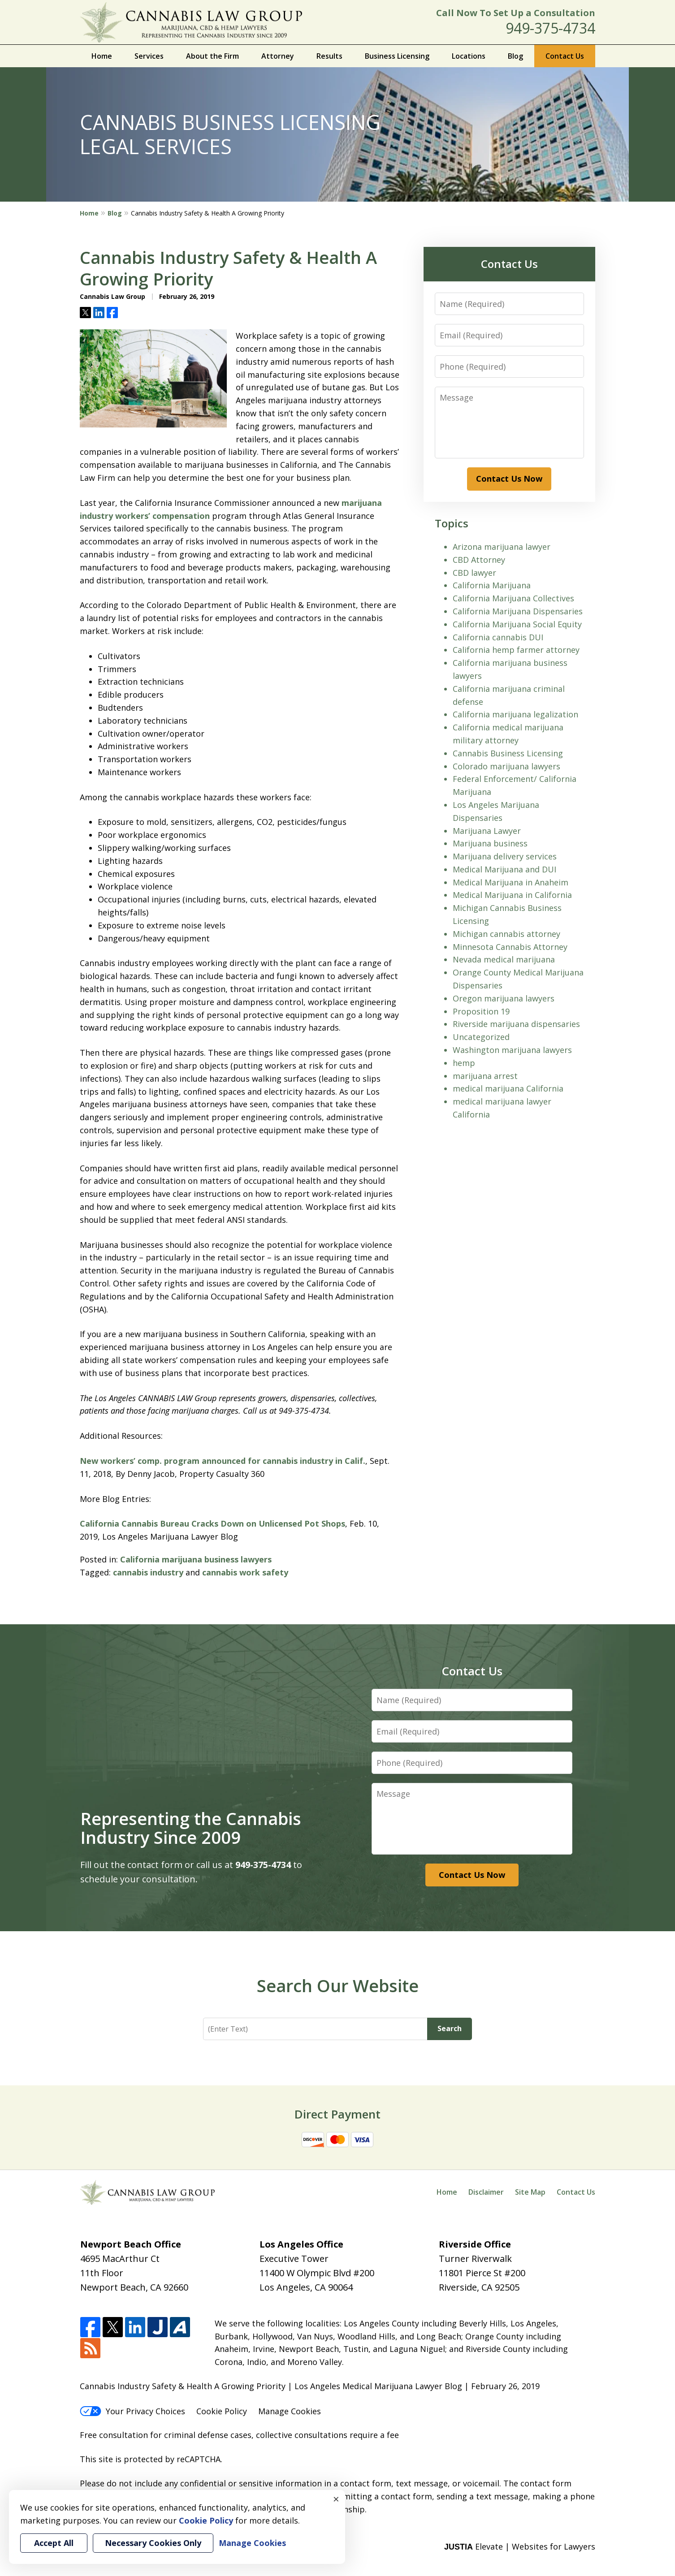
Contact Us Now (509, 478)
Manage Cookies (289, 2411)
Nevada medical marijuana (504, 959)
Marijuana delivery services (505, 856)
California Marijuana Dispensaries (518, 611)
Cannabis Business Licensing (508, 753)
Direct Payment (337, 2114)
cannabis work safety (245, 1572)
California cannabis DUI (498, 637)
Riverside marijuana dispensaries (516, 1023)
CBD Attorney (479, 559)
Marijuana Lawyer (487, 830)
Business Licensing (397, 56)
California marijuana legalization (515, 714)
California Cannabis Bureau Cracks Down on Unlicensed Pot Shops (212, 1523)
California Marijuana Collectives (513, 598)
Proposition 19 (481, 1011)
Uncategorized (481, 1036)
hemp (464, 1062)
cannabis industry (148, 1572)
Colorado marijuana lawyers (506, 766)
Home (101, 56)
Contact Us (564, 56)
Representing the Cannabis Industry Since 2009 (190, 1828)
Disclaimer (486, 2192)
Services (149, 56)
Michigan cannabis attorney (506, 933)
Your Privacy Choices (132, 2411)
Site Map (530, 2192)
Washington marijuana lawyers (512, 1049)
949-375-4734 (550, 28)
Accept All (54, 2542)
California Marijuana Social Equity (517, 624)
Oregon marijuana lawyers (503, 998)
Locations (468, 56)
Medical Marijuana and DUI (504, 869)
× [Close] (336, 2499)
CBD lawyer (474, 572)
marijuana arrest (485, 1075)
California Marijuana (492, 585)
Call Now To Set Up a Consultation (515, 13)
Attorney (277, 56)
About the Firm (212, 56)
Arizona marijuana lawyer (501, 546)
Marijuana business (490, 843)
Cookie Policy (221, 2411)
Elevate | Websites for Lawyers (519, 2546)
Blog (515, 56)
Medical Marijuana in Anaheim (510, 882)
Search (449, 2028)
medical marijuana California (508, 1088)
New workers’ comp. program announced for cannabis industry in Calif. (222, 1460)
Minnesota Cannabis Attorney (510, 946)
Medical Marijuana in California (512, 894)
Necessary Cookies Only (153, 2542)
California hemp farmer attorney (516, 649)
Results (329, 56)
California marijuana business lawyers (196, 1559)
